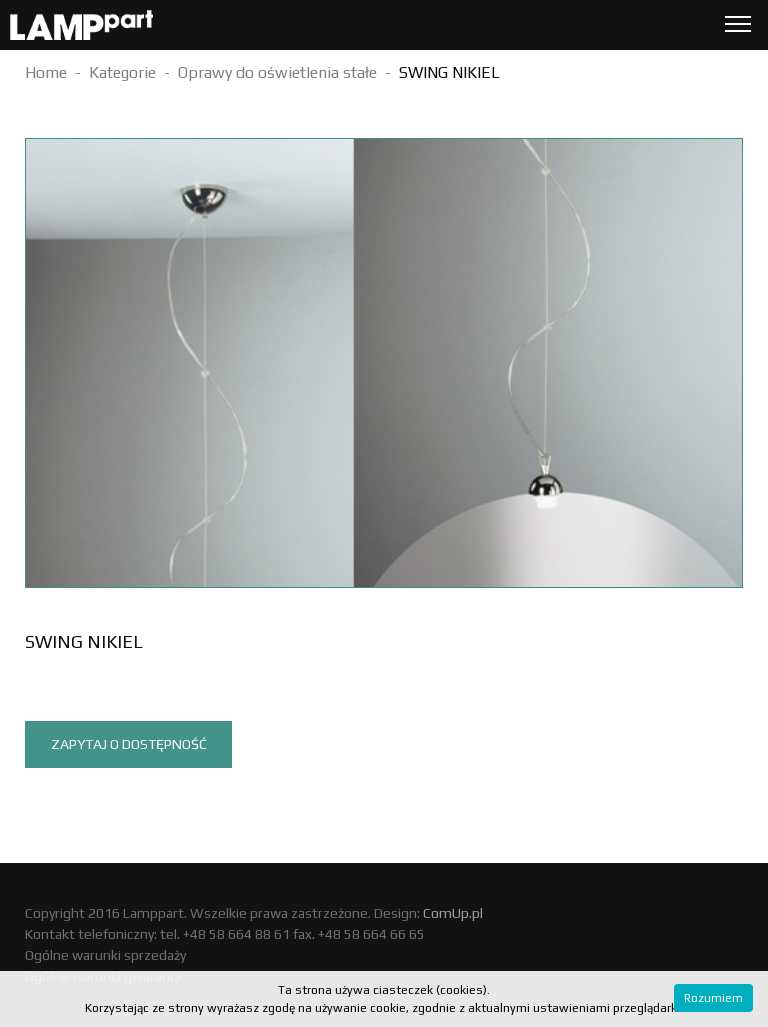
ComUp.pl (453, 913)
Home (46, 72)
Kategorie (122, 72)
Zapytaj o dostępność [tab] (129, 744)
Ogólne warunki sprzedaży (105, 955)
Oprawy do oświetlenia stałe (277, 72)
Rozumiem (713, 998)
